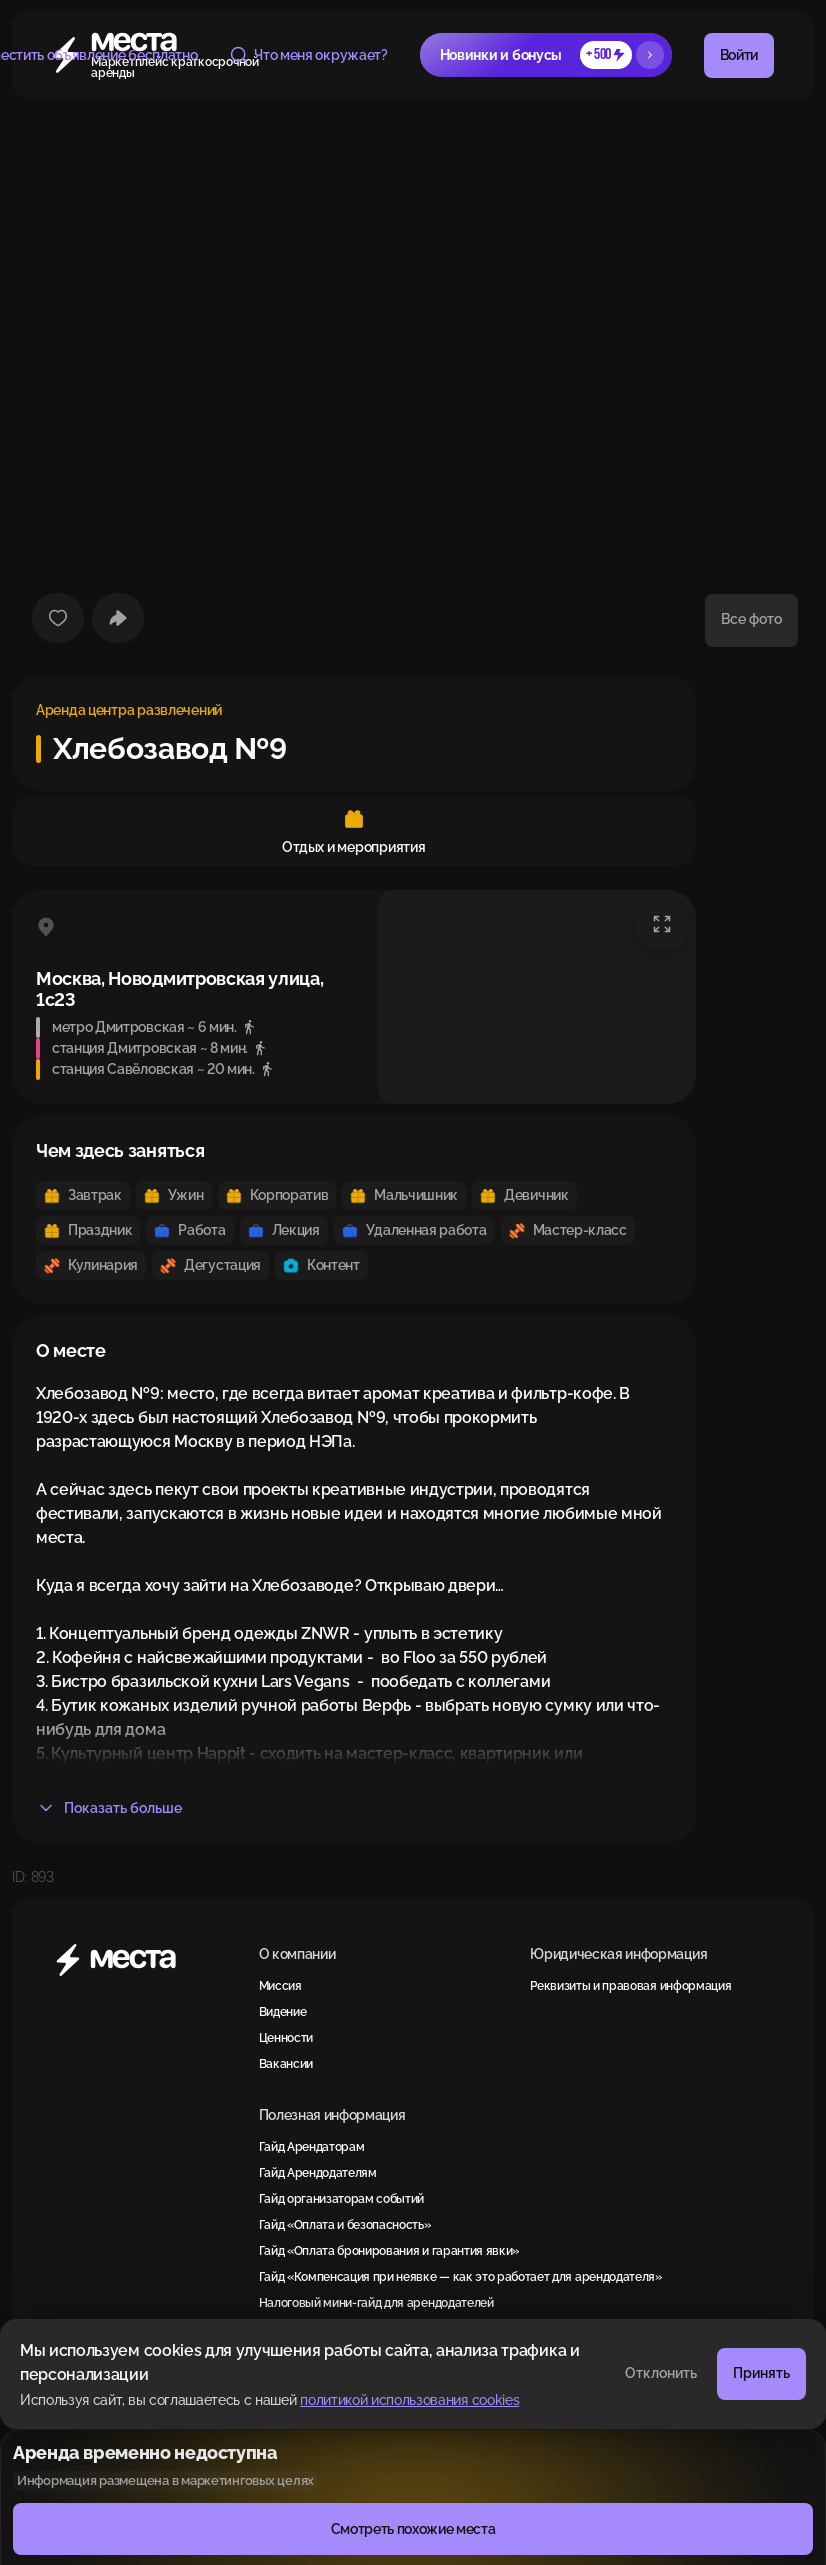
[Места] (141, 1960)
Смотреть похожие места (413, 2529)
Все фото (751, 619)
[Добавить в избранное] (58, 618)
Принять (761, 2373)
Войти (739, 55)
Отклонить (661, 2373)
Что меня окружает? (308, 55)
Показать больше (109, 1808)
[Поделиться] (118, 618)
